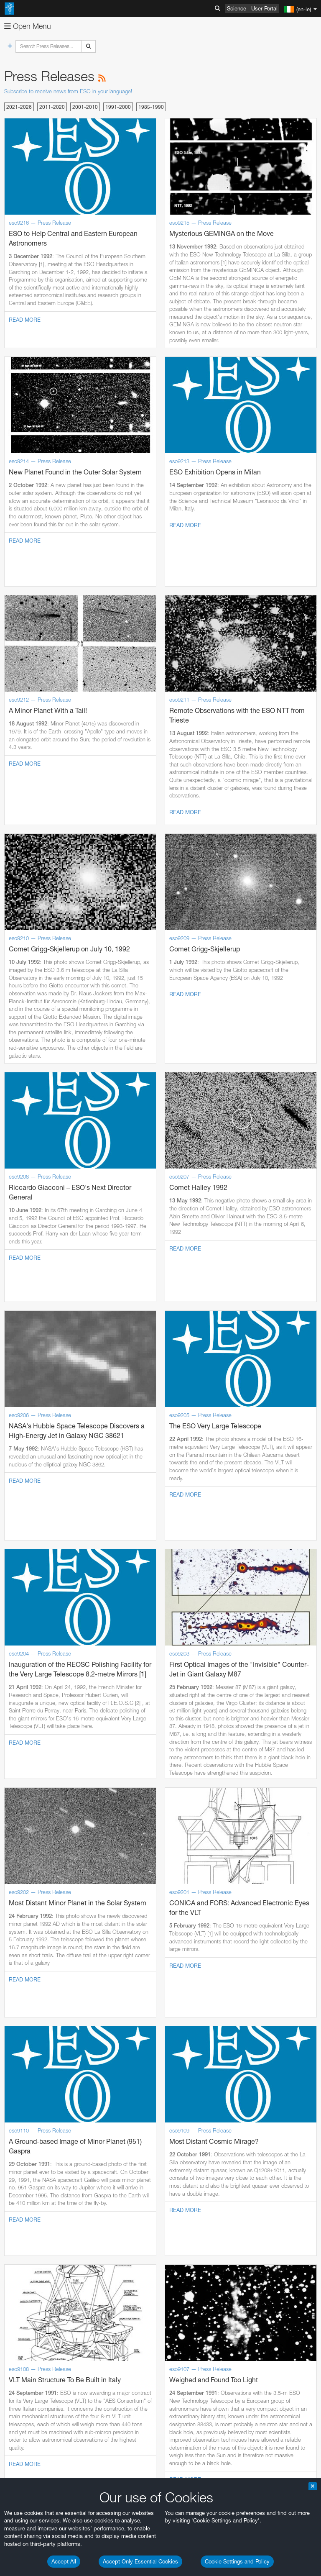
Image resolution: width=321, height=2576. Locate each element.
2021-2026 (19, 107)
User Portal (264, 8)
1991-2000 (118, 107)
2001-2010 (85, 107)
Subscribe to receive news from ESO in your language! (68, 91)
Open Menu (27, 26)
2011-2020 (52, 107)
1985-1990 (151, 107)
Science (236, 8)
